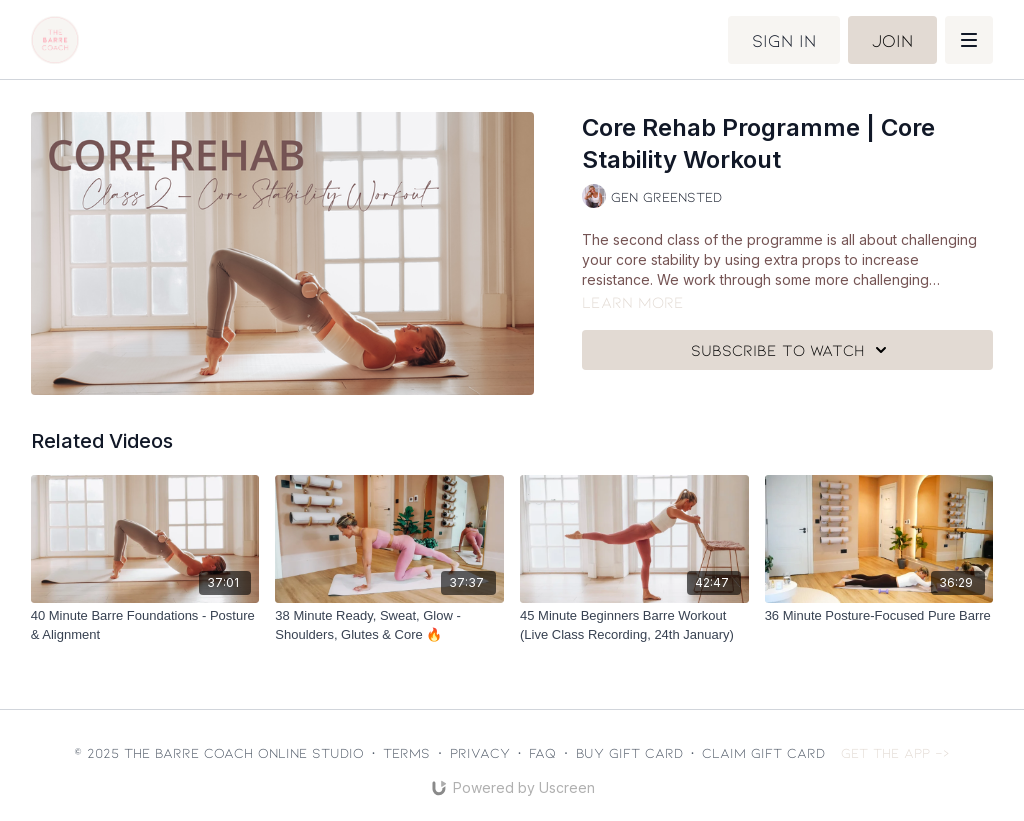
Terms (406, 752)
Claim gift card (763, 752)
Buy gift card (629, 752)
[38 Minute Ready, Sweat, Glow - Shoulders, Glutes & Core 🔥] (389, 625)
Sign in (784, 40)
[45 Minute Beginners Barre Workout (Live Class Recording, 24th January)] (634, 625)
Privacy (480, 752)
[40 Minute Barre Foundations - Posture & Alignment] (145, 625)
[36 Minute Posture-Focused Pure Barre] (879, 616)
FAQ (542, 752)
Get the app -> (895, 752)
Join (892, 40)
